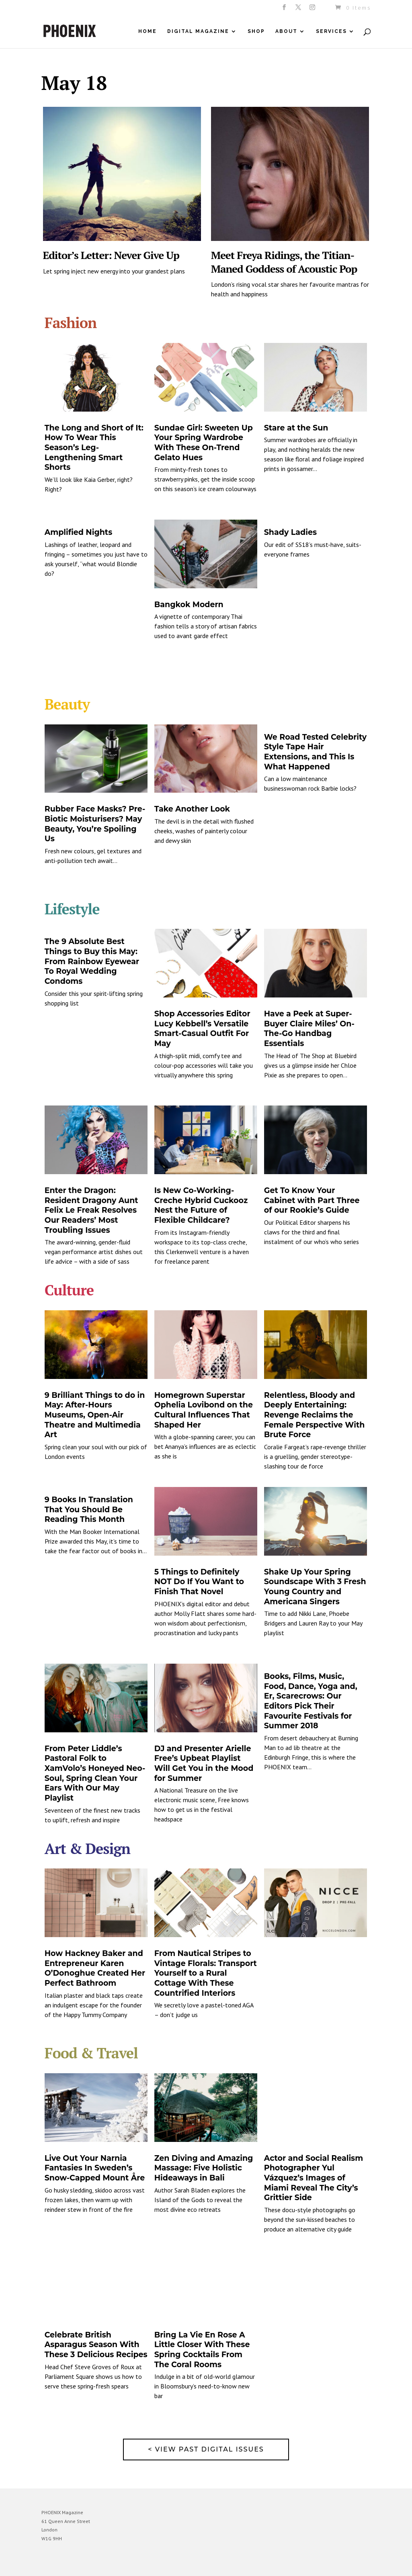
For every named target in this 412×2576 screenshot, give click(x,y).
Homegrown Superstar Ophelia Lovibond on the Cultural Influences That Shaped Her (203, 1410)
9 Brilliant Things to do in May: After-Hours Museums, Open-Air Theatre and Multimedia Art (95, 1415)
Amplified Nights (79, 532)
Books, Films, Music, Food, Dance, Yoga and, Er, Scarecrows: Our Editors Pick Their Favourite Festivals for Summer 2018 (310, 1701)
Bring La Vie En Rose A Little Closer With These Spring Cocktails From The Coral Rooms (202, 2349)
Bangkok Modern (188, 604)
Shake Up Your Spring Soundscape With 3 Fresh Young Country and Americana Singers (315, 1586)
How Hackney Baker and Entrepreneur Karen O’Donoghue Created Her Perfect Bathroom (95, 1968)
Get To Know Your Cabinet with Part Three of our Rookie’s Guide (312, 1200)
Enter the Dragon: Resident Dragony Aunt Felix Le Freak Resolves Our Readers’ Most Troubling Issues (91, 1210)
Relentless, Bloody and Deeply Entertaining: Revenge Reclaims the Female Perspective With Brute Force (314, 1415)
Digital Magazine (198, 31)
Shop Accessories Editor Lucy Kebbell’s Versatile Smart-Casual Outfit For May (202, 1028)
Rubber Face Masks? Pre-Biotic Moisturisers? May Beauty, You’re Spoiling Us (95, 823)
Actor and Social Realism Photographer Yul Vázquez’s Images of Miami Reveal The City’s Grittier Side (313, 2178)
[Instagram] (313, 9)
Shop (256, 31)
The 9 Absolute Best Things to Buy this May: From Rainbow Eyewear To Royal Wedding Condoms (92, 961)
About (286, 31)
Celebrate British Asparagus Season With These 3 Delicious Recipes (96, 2344)
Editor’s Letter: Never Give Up (111, 255)
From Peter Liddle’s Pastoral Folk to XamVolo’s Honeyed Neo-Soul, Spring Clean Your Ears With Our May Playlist (95, 1773)
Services (331, 31)
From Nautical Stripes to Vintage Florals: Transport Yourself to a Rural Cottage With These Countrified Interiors (205, 1973)
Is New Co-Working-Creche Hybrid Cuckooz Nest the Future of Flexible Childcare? (201, 1205)
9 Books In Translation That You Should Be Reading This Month (89, 1509)
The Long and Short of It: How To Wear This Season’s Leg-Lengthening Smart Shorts (94, 447)
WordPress (129, 2564)
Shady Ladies (290, 532)
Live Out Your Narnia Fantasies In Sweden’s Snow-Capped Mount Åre (95, 2168)
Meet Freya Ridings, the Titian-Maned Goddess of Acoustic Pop (284, 261)
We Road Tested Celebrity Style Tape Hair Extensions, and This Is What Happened (315, 751)
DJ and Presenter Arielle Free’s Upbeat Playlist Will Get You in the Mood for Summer (204, 1763)
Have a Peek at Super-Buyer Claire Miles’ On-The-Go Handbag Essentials (309, 1028)
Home (147, 31)
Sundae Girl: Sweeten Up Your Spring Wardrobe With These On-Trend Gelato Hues (203, 442)
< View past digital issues (206, 2449)
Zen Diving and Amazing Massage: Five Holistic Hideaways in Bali (203, 2168)
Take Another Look (192, 809)
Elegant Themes (79, 2564)
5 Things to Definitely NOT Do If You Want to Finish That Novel (199, 1581)
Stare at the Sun (296, 427)
